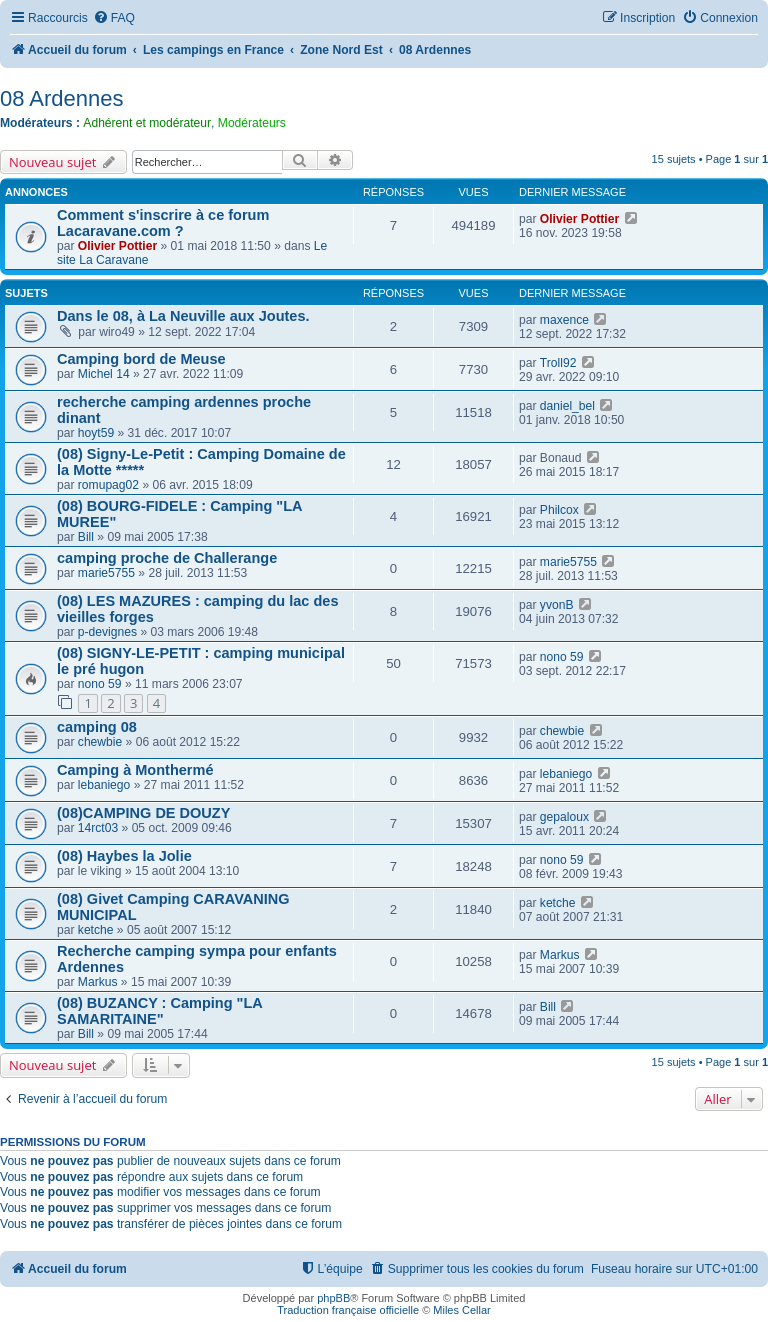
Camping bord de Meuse (141, 359)
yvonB (557, 605)
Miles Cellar (461, 1310)
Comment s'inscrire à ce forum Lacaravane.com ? (163, 223)
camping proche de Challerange (167, 558)
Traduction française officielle (348, 1310)
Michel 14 (104, 374)
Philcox (559, 510)
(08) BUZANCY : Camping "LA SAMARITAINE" (159, 1011)
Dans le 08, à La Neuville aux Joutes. (183, 316)
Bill (86, 537)
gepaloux (564, 817)
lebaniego (104, 785)
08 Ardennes (62, 98)
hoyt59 (96, 433)
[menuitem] (114, 18)
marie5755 (106, 573)
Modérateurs (252, 123)
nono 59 (100, 684)
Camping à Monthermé (135, 770)
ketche (96, 930)
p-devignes (107, 632)
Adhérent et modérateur (147, 123)
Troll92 (558, 363)
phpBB (333, 1298)
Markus (98, 982)
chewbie (100, 742)
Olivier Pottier (117, 246)
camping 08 (97, 727)
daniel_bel (567, 406)
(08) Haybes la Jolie (124, 856)
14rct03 (98, 828)
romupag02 (108, 485)
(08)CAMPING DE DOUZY (143, 813)
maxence (564, 320)
